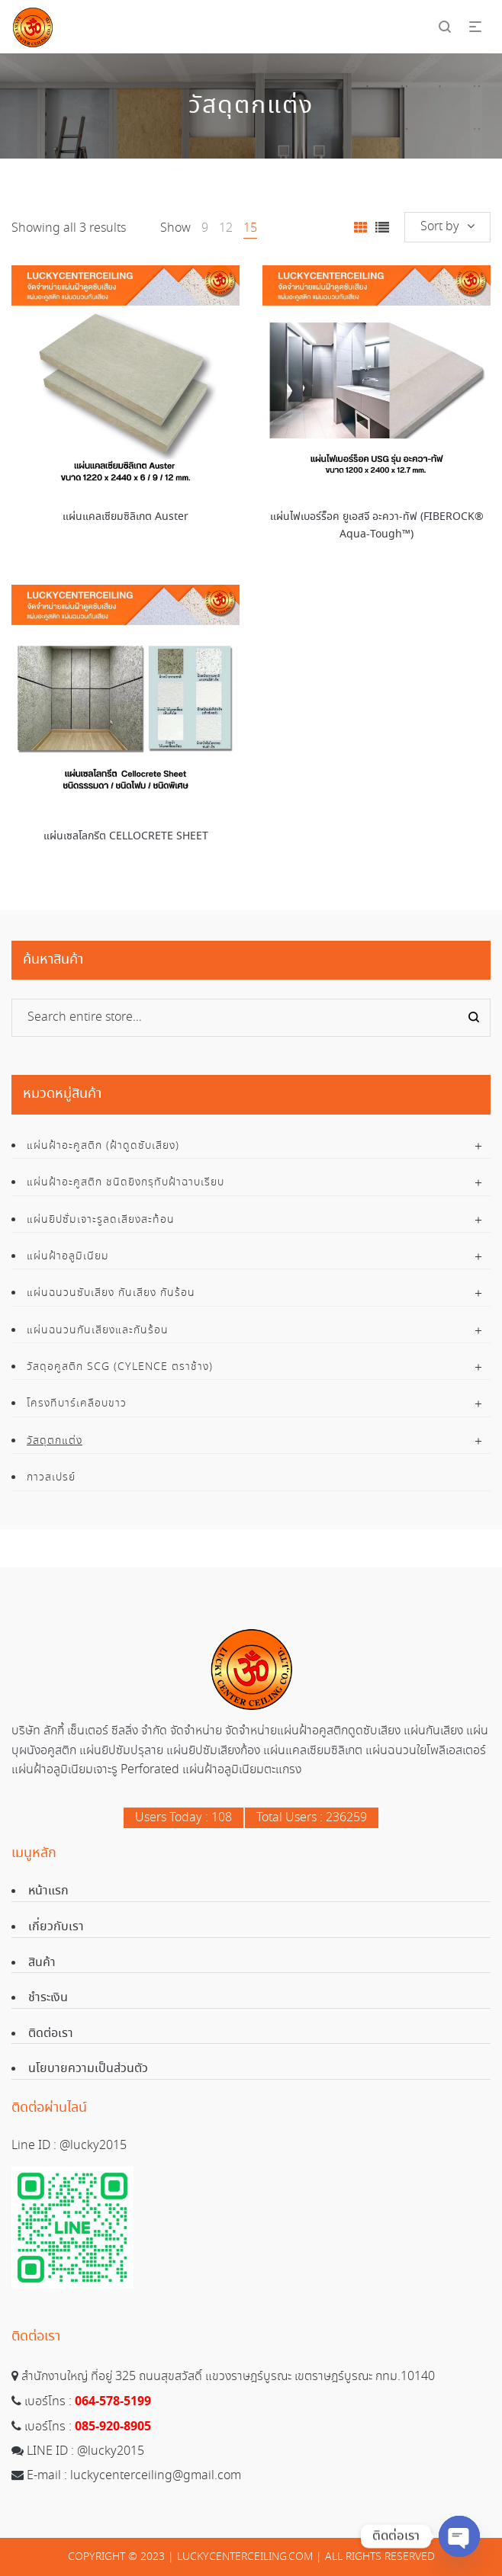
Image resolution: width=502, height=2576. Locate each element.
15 (250, 228)
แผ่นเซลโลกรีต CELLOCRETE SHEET (125, 836)
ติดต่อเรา (50, 2033)
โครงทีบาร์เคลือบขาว (77, 1403)
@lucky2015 (93, 2145)
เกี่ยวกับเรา (56, 1927)
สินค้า (42, 1962)
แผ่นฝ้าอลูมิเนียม (68, 1256)
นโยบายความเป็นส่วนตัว (88, 2068)
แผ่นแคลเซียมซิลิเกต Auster (125, 517)
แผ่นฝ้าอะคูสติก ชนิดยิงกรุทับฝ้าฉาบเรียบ (125, 1182)
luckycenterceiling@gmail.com (155, 2476)
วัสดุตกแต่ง (54, 1440)
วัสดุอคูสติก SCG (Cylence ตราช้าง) (120, 1367)
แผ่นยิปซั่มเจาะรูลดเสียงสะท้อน (101, 1219)
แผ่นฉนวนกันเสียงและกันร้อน (98, 1330)
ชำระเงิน (48, 1998)
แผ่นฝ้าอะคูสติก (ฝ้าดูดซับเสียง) (103, 1145)
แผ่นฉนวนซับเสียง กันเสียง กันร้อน (111, 1293)
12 (226, 228)
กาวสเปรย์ (51, 1477)
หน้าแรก (48, 1891)
